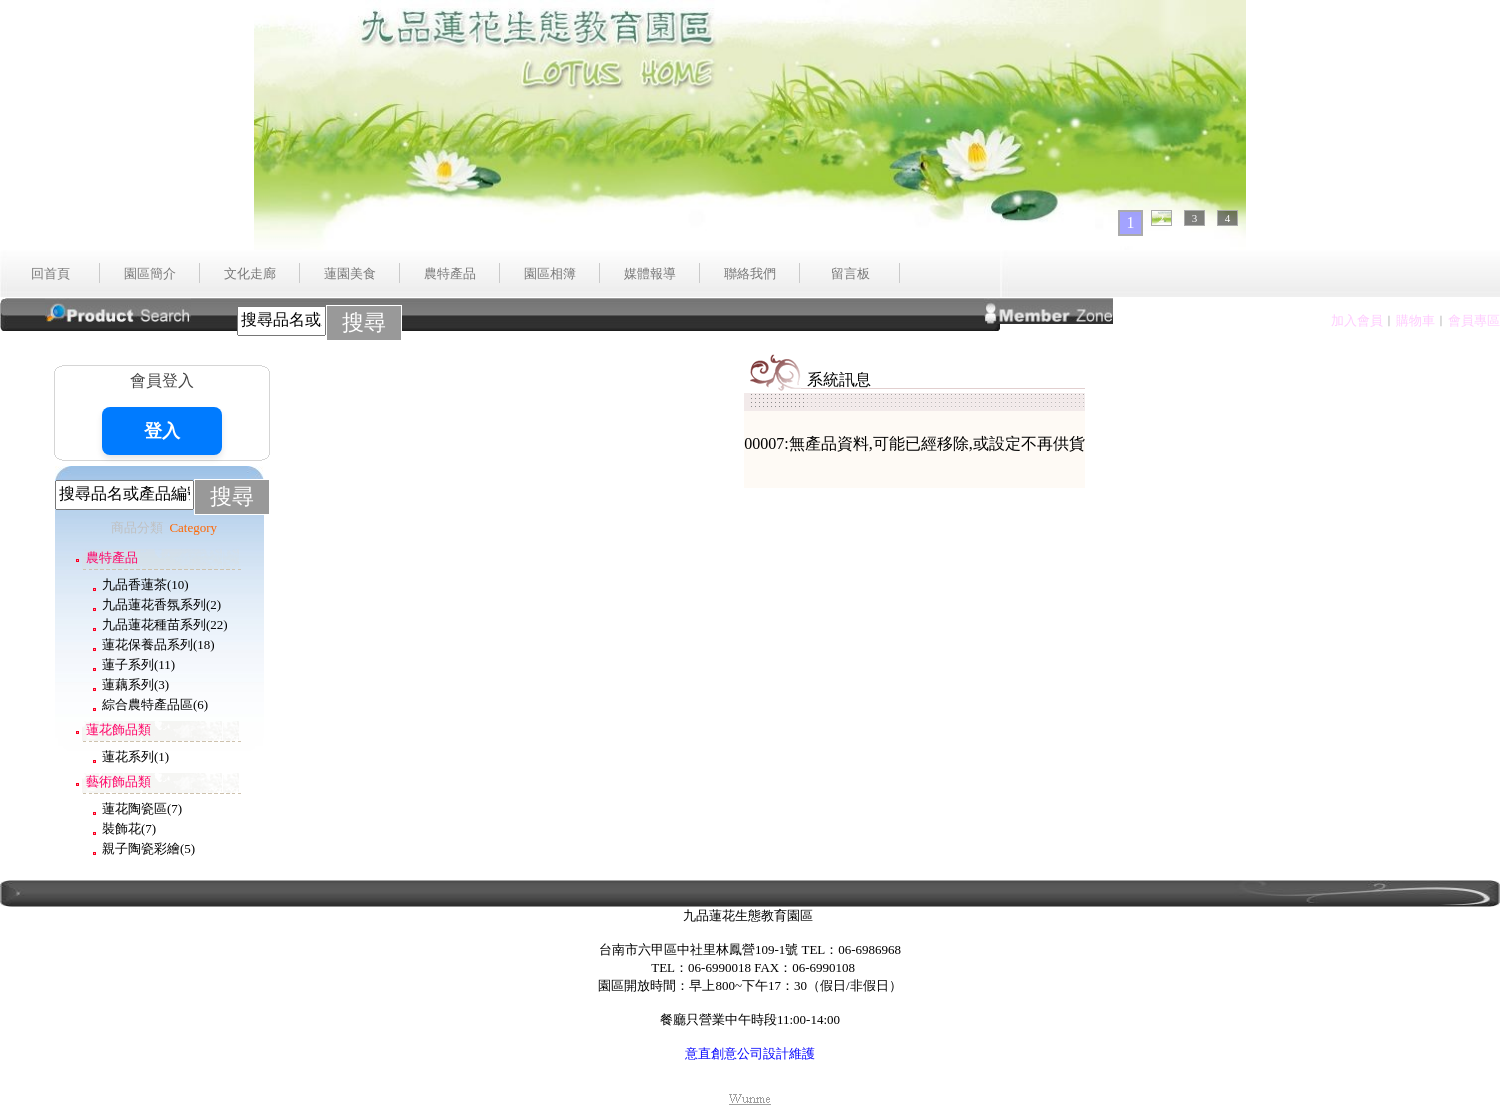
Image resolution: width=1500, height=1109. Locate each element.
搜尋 (364, 322)
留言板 (850, 273)
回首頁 (50, 273)
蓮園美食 (350, 273)
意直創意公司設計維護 (750, 1053)
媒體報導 (650, 273)
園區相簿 (550, 273)
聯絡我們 (750, 273)
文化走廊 (250, 273)
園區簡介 (150, 273)
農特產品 (450, 273)
